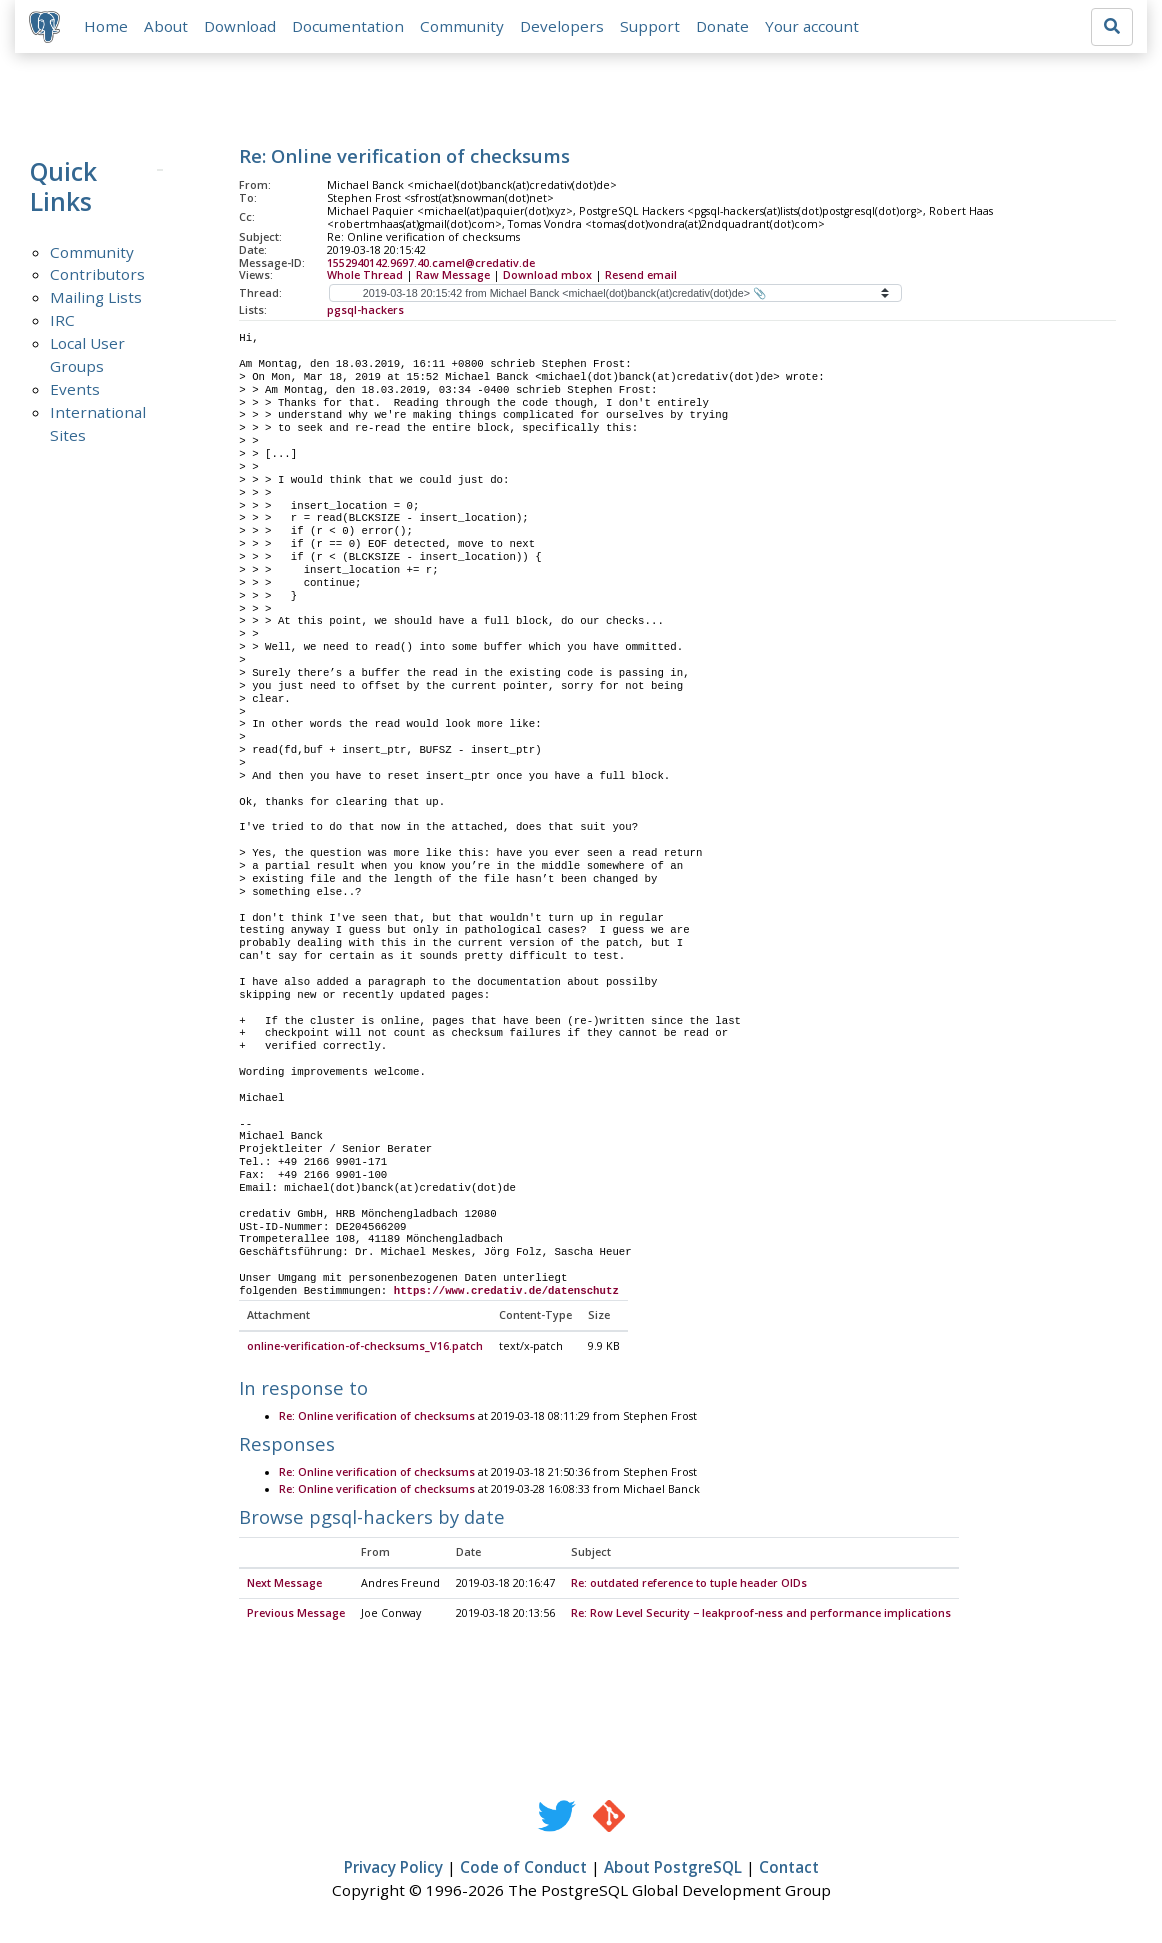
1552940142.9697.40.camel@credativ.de (431, 264)
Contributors (97, 276)
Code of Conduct (523, 1870)
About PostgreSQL (673, 1870)
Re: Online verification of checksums (377, 1419)
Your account (814, 27)
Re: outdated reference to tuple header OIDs (689, 1586)
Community (464, 27)
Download (242, 27)
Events (75, 391)
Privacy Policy (393, 1870)
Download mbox (547, 277)
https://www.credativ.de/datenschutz (506, 1293)
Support (652, 27)
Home (108, 27)
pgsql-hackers (365, 312)
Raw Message (453, 277)
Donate (724, 27)
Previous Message (296, 1616)
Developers (564, 27)
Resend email (641, 277)
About (168, 27)
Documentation (350, 27)
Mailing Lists (96, 299)
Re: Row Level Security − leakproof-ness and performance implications (761, 1616)
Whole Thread (365, 277)
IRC (62, 322)
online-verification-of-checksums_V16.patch (365, 1349)
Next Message (284, 1586)
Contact (789, 1870)
